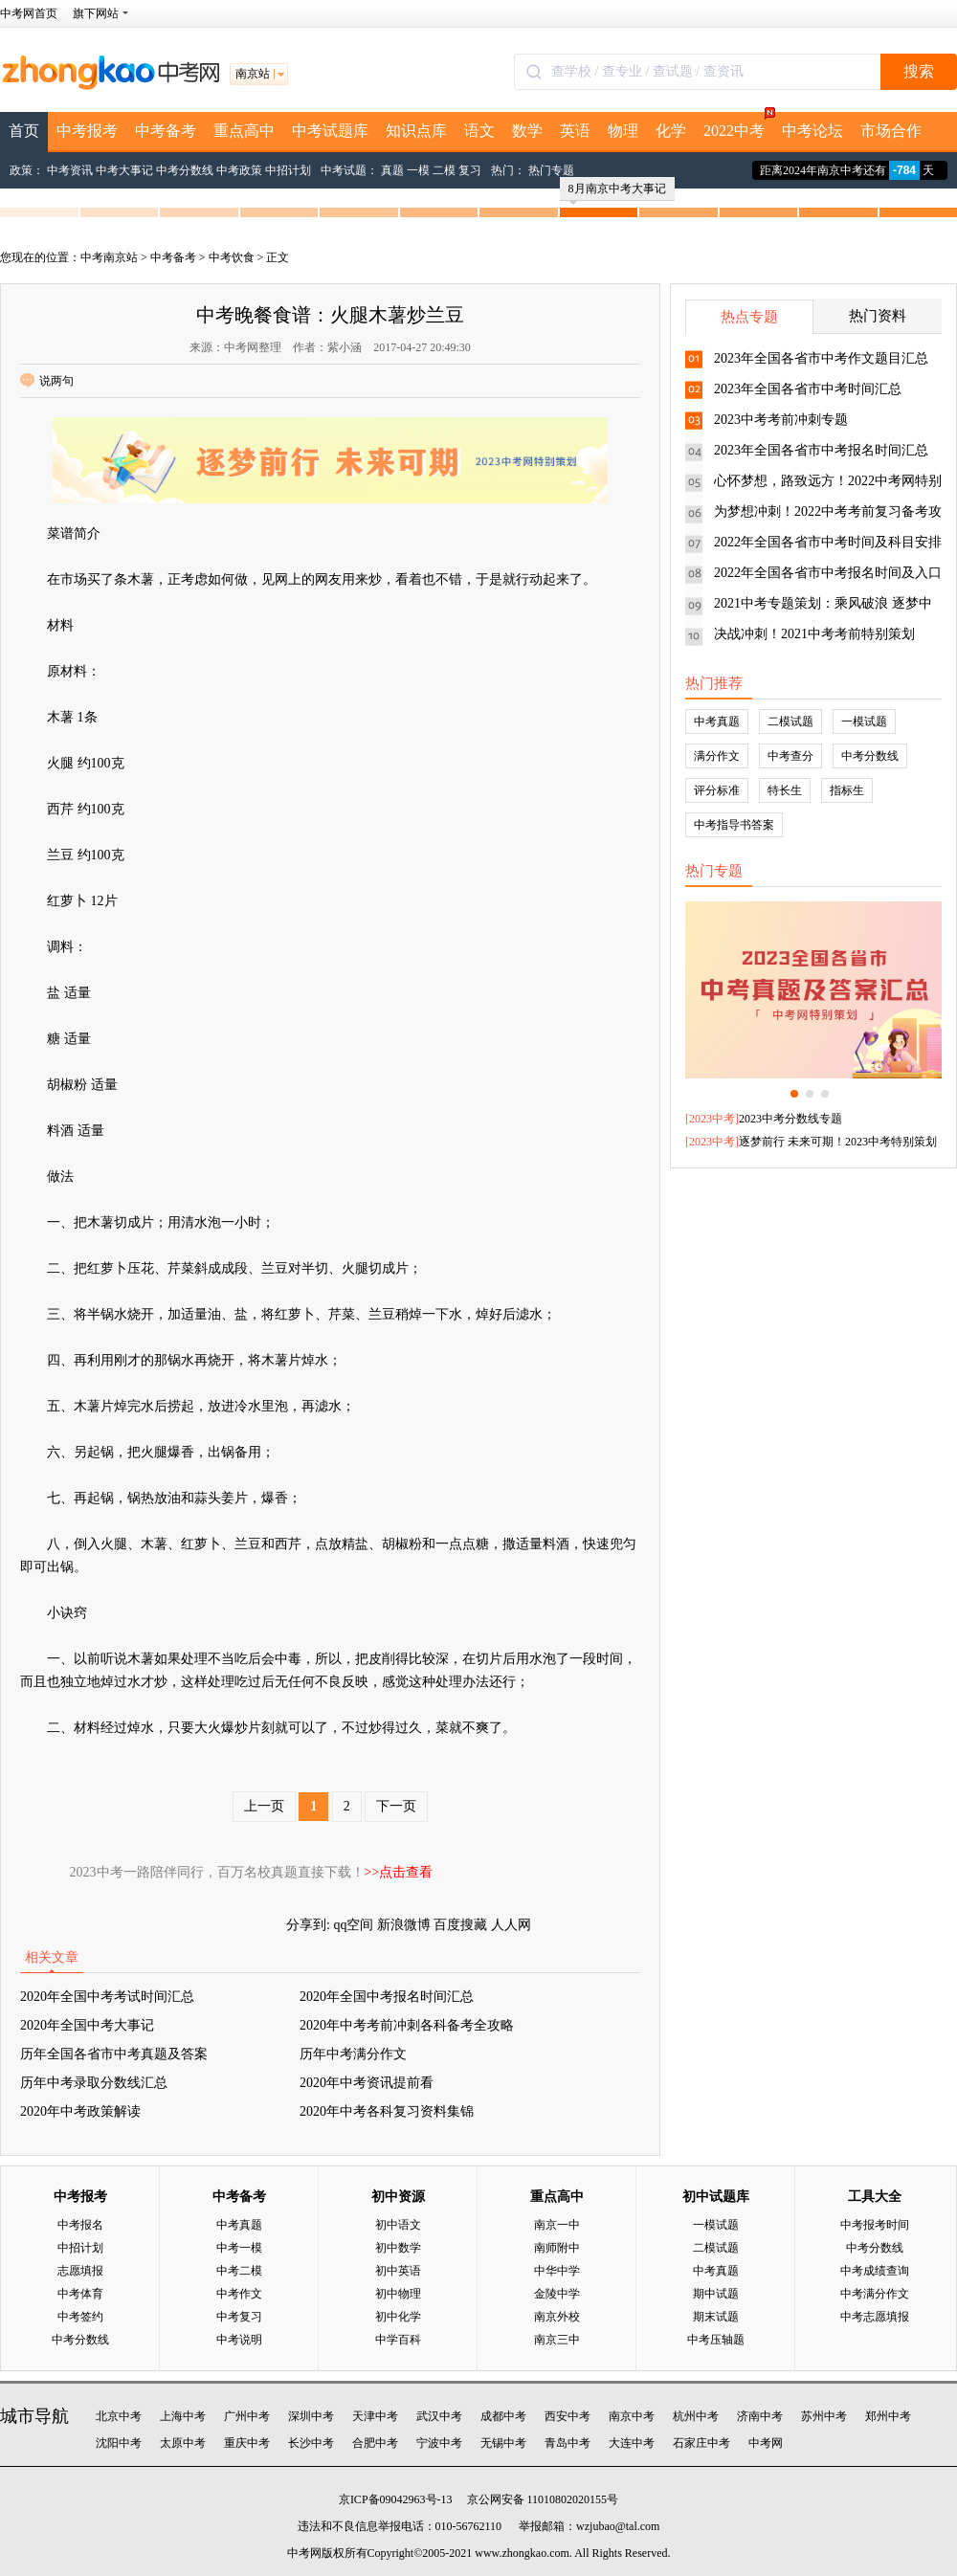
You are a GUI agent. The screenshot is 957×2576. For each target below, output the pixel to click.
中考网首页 (28, 13)
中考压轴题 (716, 2339)
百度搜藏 (460, 1925)
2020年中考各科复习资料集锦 (387, 2111)
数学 (527, 130)
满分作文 (717, 756)
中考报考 (87, 130)
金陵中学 (557, 2293)
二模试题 (790, 721)
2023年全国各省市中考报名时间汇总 (821, 450)
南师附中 (557, 2247)
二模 (444, 170)
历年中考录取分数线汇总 (93, 2083)
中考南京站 (109, 257)
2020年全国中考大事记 (87, 2025)
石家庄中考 (701, 2443)
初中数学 (398, 2247)
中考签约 (80, 2316)
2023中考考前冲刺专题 (781, 419)
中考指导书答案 (734, 825)
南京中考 (632, 2416)
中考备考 (165, 130)
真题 (392, 170)
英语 (575, 130)
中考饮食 (232, 257)
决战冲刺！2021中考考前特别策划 (814, 634)
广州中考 (247, 2416)
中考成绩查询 (874, 2270)
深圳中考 (311, 2416)
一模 (418, 170)
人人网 (511, 1925)
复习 (469, 170)
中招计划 (288, 170)
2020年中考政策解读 (80, 2111)
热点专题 (749, 316)
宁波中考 (439, 2443)
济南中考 (760, 2416)
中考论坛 (812, 130)
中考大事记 (124, 170)
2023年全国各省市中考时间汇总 (807, 389)
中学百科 (398, 2339)
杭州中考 (696, 2416)
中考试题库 (330, 130)
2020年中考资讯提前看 (367, 2083)
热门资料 (877, 315)
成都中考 (503, 2416)
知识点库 (416, 130)
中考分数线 (184, 170)
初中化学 (398, 2316)
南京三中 (557, 2339)
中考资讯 (70, 170)
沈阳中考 (119, 2443)
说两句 (47, 381)
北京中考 (119, 2416)
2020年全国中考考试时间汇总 (107, 1996)
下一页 (396, 1806)
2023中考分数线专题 (790, 1118)
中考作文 (239, 2293)
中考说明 (239, 2339)
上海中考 (183, 2416)
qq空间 (353, 1925)
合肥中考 (375, 2443)
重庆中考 (247, 2443)
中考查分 (790, 756)
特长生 (785, 790)
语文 (479, 130)
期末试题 (716, 2316)
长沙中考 (311, 2443)
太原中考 (183, 2443)
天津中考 (375, 2416)
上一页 (264, 1806)
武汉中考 (439, 2416)
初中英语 (398, 2270)
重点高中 (244, 130)
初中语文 (398, 2225)
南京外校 (557, 2316)
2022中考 (738, 125)
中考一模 (239, 2247)
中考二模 (239, 2270)
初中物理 (398, 2293)
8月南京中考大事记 (617, 191)
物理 (623, 130)
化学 (671, 130)
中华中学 (557, 2270)
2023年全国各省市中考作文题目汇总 (821, 358)
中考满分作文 (874, 2293)
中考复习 (239, 2316)
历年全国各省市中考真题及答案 (114, 2054)
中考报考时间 (874, 2225)
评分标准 (717, 790)
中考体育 (80, 2293)
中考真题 (717, 721)
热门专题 (551, 170)
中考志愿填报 (874, 2316)
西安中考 (567, 2416)
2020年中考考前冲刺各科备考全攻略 (407, 2025)
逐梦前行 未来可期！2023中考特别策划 (838, 1141)
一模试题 (864, 721)
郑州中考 (888, 2416)
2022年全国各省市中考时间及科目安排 (828, 542)
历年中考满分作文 (353, 2054)
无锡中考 (503, 2443)
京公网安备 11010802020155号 (543, 2499)
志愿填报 (80, 2270)
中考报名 (80, 2225)
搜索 (918, 71)
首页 (24, 130)
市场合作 (891, 130)
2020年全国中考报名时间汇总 (387, 1996)
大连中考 (632, 2443)
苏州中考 (824, 2416)
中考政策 (239, 170)
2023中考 (712, 1118)
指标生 (847, 790)
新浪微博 (404, 1925)
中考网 (765, 2443)
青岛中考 (567, 2443)
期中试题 (716, 2293)
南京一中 (557, 2225)
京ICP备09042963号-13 (396, 2499)
